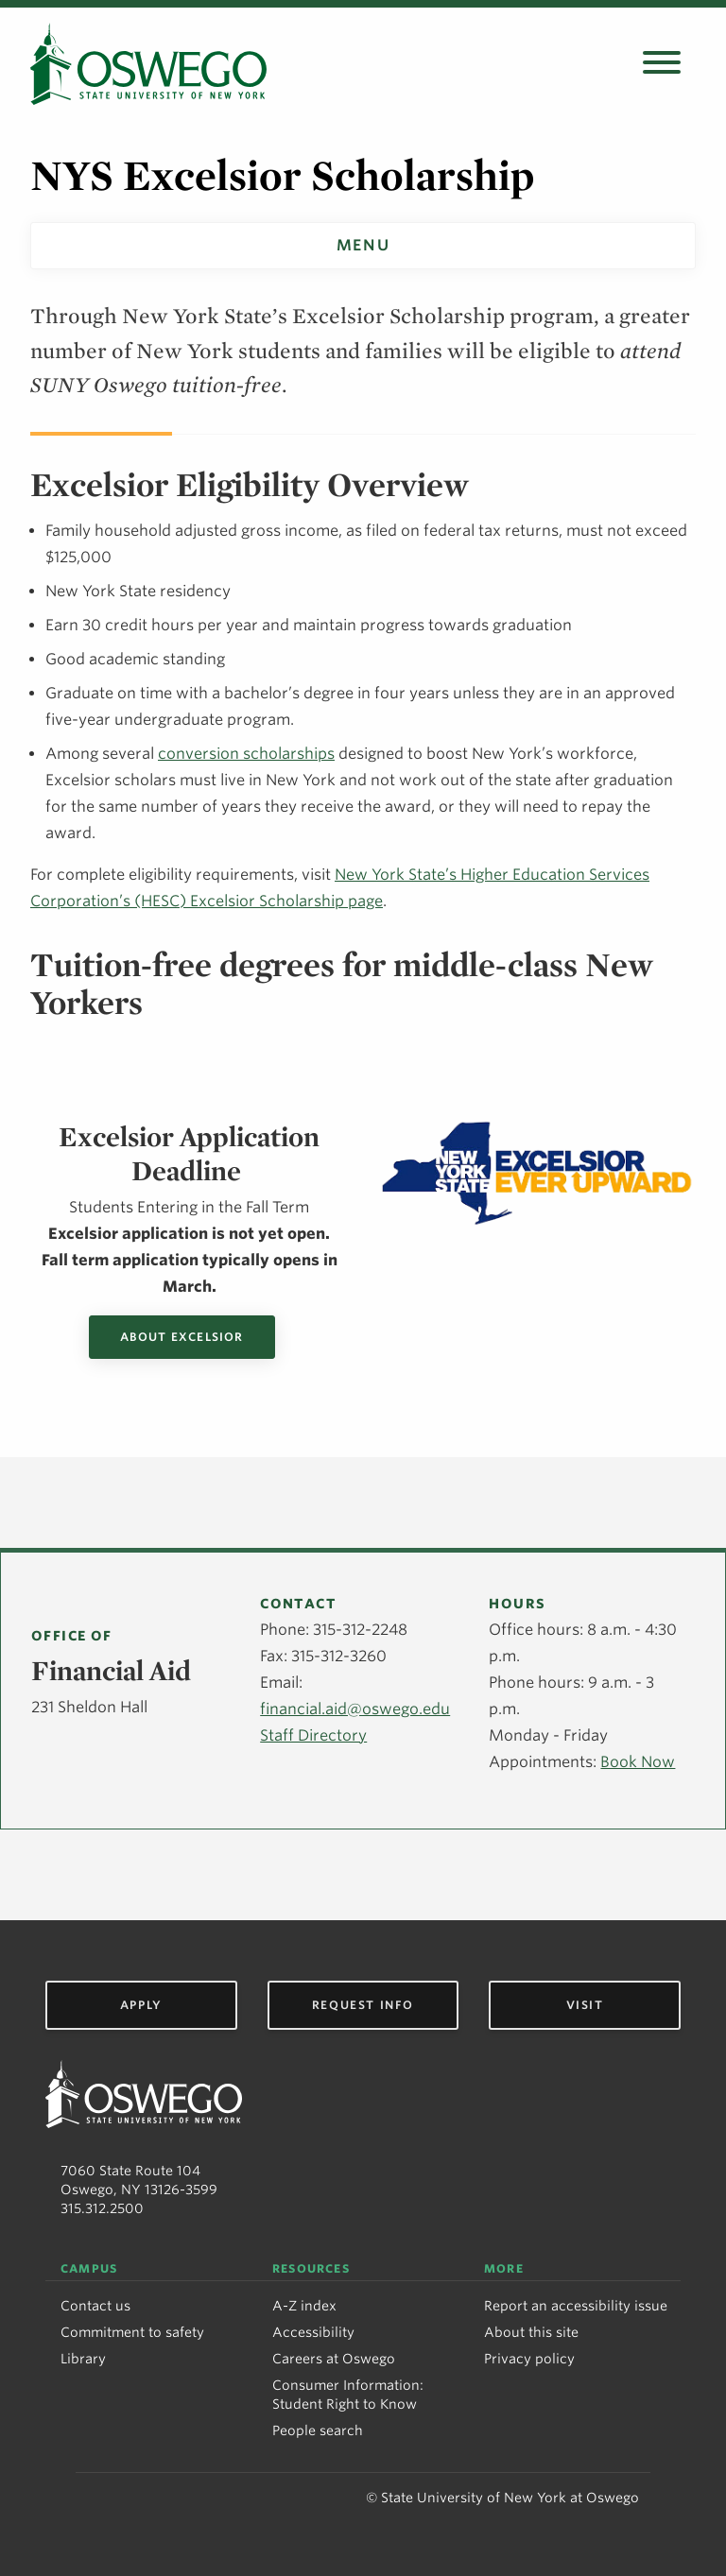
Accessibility (313, 2332)
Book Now (637, 1762)
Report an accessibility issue (575, 2305)
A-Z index (304, 2305)
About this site (531, 2332)
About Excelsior (182, 1337)
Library (83, 2358)
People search (317, 2430)
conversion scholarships (246, 754)
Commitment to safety (132, 2332)
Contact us (95, 2305)
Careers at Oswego (333, 2358)
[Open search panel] (662, 64)
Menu (363, 245)
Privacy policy (529, 2358)
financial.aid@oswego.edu (355, 1709)
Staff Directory (313, 1735)
